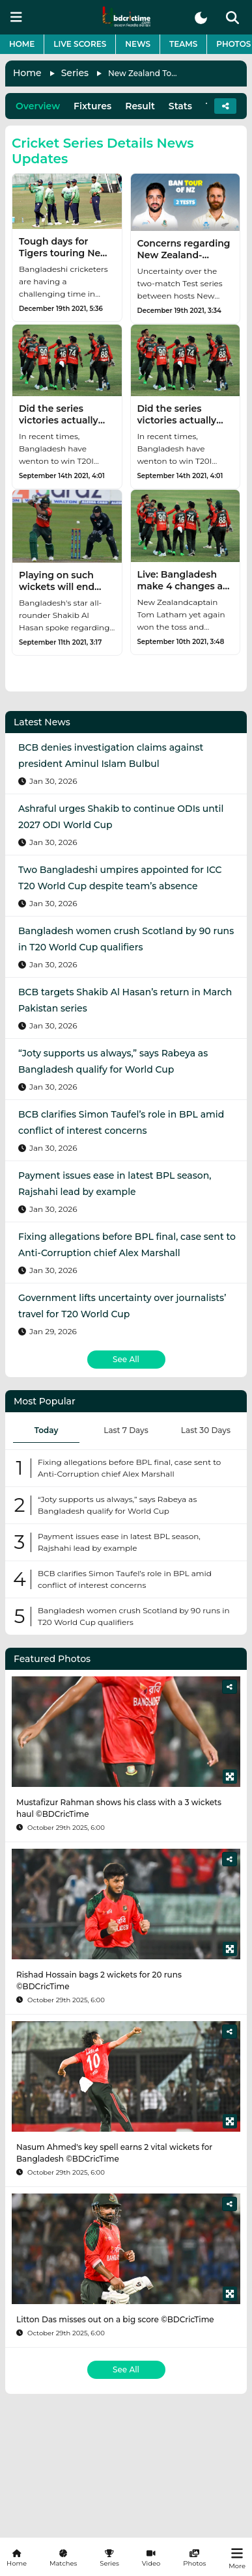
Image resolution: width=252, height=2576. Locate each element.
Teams (183, 44)
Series (75, 73)
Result (140, 106)
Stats (180, 106)
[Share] (229, 1687)
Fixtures (92, 106)
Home (22, 44)
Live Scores (79, 44)
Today (47, 1430)
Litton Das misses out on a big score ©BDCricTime (115, 2319)
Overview (38, 106)
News (137, 44)
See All (126, 1359)
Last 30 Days (206, 1430)
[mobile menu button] (16, 17)
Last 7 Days (126, 1430)
